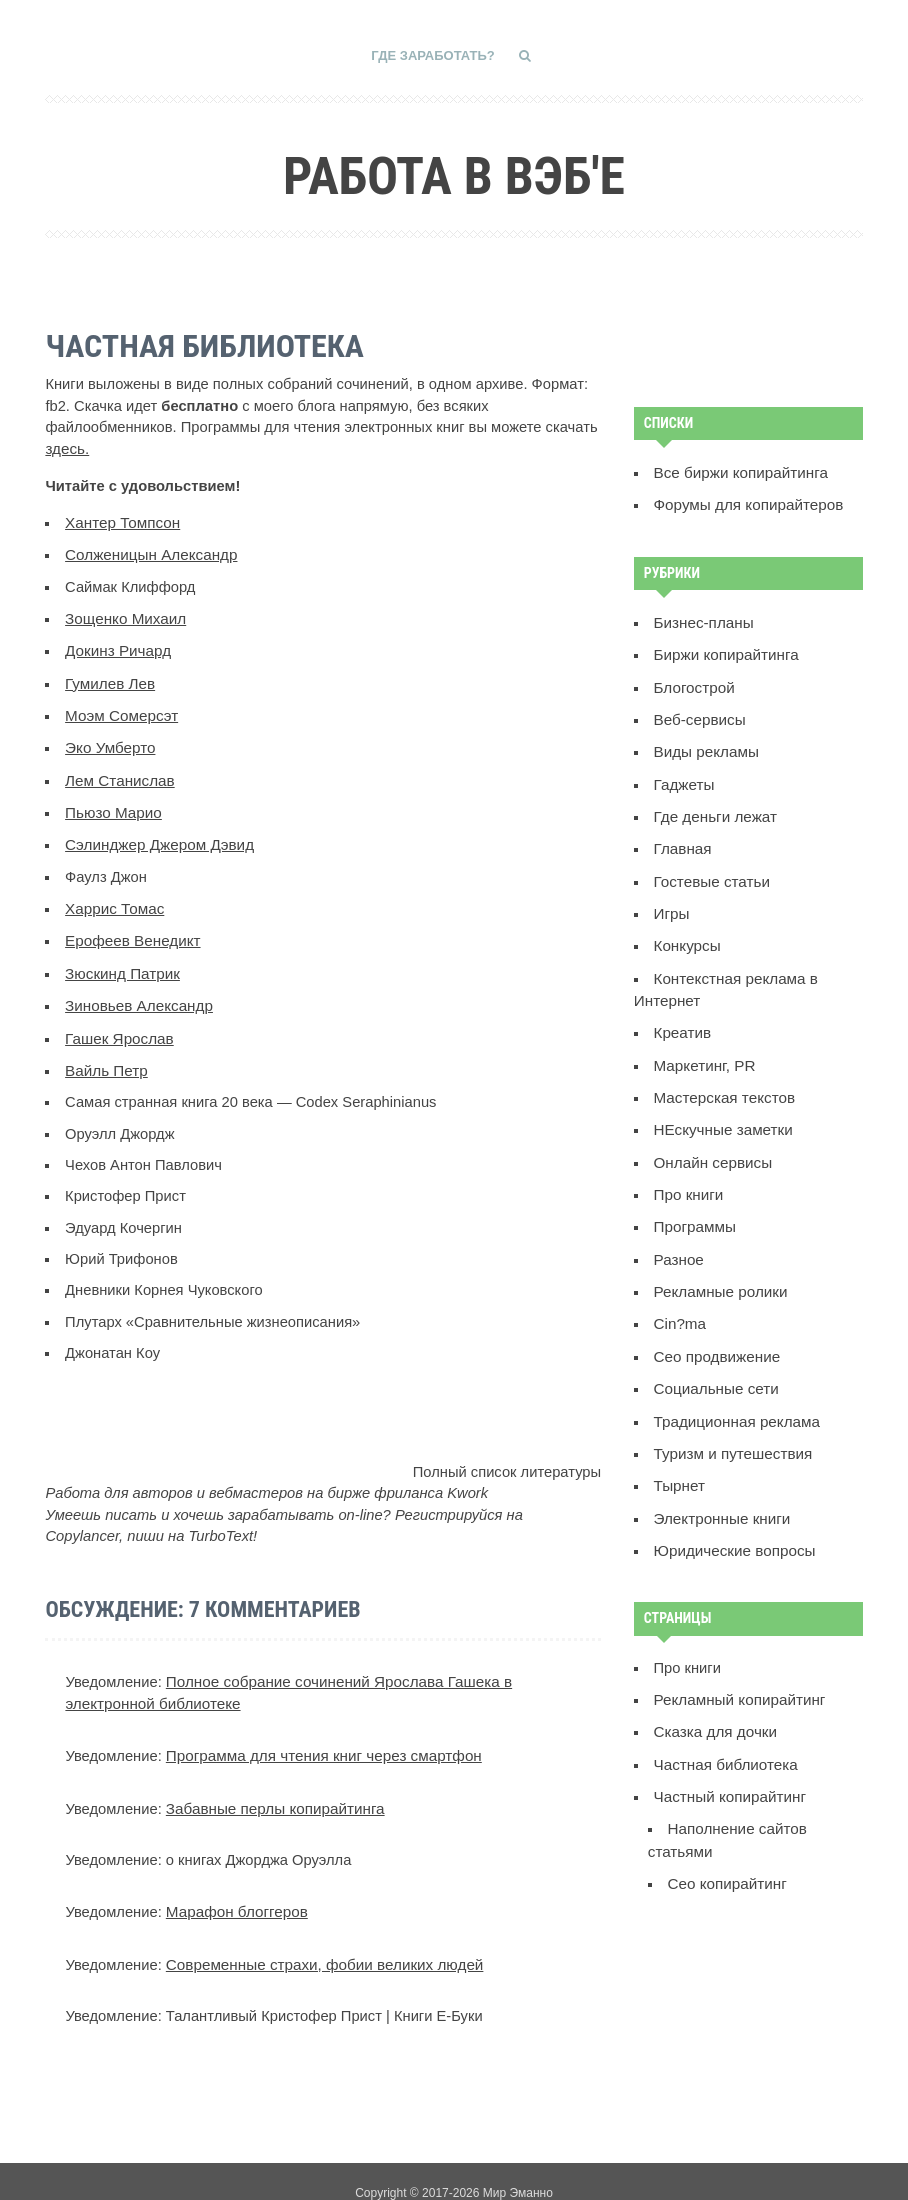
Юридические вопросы (732, 1518)
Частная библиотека (723, 1729)
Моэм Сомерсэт (119, 708)
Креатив (682, 1017)
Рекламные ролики (718, 1267)
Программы (694, 1205)
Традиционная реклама (734, 1393)
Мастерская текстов (722, 1079)
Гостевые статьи (710, 870)
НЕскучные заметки (721, 1111)
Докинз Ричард (116, 646)
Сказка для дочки (713, 1697)
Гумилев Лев (108, 677)
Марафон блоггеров (234, 1890)
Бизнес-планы (702, 619)
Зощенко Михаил (123, 614)
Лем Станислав (118, 771)
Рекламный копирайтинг (737, 1666)
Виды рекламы (705, 745)
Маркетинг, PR (703, 1048)
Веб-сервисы (698, 713)
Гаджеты (683, 776)
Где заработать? (433, 55)
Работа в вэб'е (454, 172)
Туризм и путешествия (730, 1424)
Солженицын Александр (148, 552)
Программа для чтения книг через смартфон (318, 1736)
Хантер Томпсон (120, 520)
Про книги (687, 1173)
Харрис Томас (113, 896)
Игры (671, 901)
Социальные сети (714, 1361)
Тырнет (679, 1455)
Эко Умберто (108, 740)
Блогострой (693, 682)
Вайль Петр (105, 1053)
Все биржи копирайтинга (738, 471)
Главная (682, 839)
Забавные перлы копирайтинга (271, 1787)
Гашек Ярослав (117, 1022)
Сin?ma (679, 1299)
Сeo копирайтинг (725, 1844)
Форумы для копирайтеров (745, 502)
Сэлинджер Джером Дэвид (156, 834)
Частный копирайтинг (727, 1760)
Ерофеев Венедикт (130, 928)
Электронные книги (720, 1487)
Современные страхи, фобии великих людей (319, 1941)
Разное (678, 1236)
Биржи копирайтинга (724, 650)
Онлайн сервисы (711, 1142)
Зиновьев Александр (136, 990)
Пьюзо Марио (111, 802)
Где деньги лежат (713, 807)
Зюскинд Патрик (120, 959)
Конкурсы (686, 933)
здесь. (66, 448)
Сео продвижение (715, 1330)
